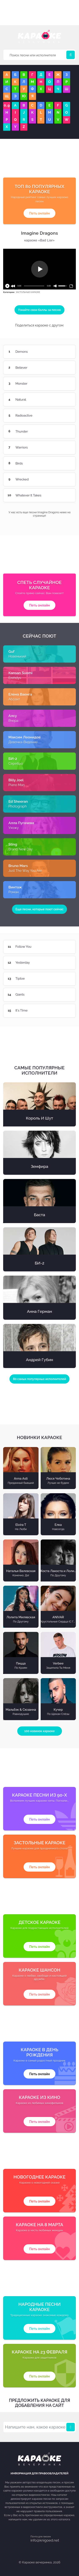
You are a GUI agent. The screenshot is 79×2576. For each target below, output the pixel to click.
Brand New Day (20, 849)
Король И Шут (39, 1118)
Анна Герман (39, 1311)
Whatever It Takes (65, 495)
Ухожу (13, 828)
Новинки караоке (39, 1437)
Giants (65, 995)
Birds (65, 463)
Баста (39, 1214)
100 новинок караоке (39, 1731)
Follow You (65, 947)
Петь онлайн (39, 213)
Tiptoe (65, 979)
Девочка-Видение (23, 742)
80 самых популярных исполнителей (39, 1379)
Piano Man (16, 785)
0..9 (7, 105)
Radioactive (65, 415)
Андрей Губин (39, 1359)
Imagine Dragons (39, 233)
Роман (13, 892)
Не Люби (21, 1529)
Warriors (65, 447)
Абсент (14, 699)
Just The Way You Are (25, 871)
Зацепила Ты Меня (58, 1667)
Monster (65, 383)
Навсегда (58, 1529)
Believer (65, 367)
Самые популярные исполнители (39, 1070)
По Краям (21, 1667)
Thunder (65, 431)
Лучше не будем (58, 1482)
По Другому (58, 1575)
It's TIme (65, 1010)
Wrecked (65, 479)
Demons (65, 351)
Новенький (17, 656)
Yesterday (65, 963)
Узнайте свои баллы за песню (39, 310)
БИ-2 (39, 1263)
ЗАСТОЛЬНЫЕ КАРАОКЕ (28, 292)
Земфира (39, 1166)
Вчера (13, 721)
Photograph (17, 806)
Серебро (15, 764)
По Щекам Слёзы (58, 1714)
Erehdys (14, 678)
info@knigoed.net (45, 2540)
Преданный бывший (21, 1482)
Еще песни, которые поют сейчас (40, 909)
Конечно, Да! (20, 1575)
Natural (65, 399)
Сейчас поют (39, 636)
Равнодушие (21, 1714)
